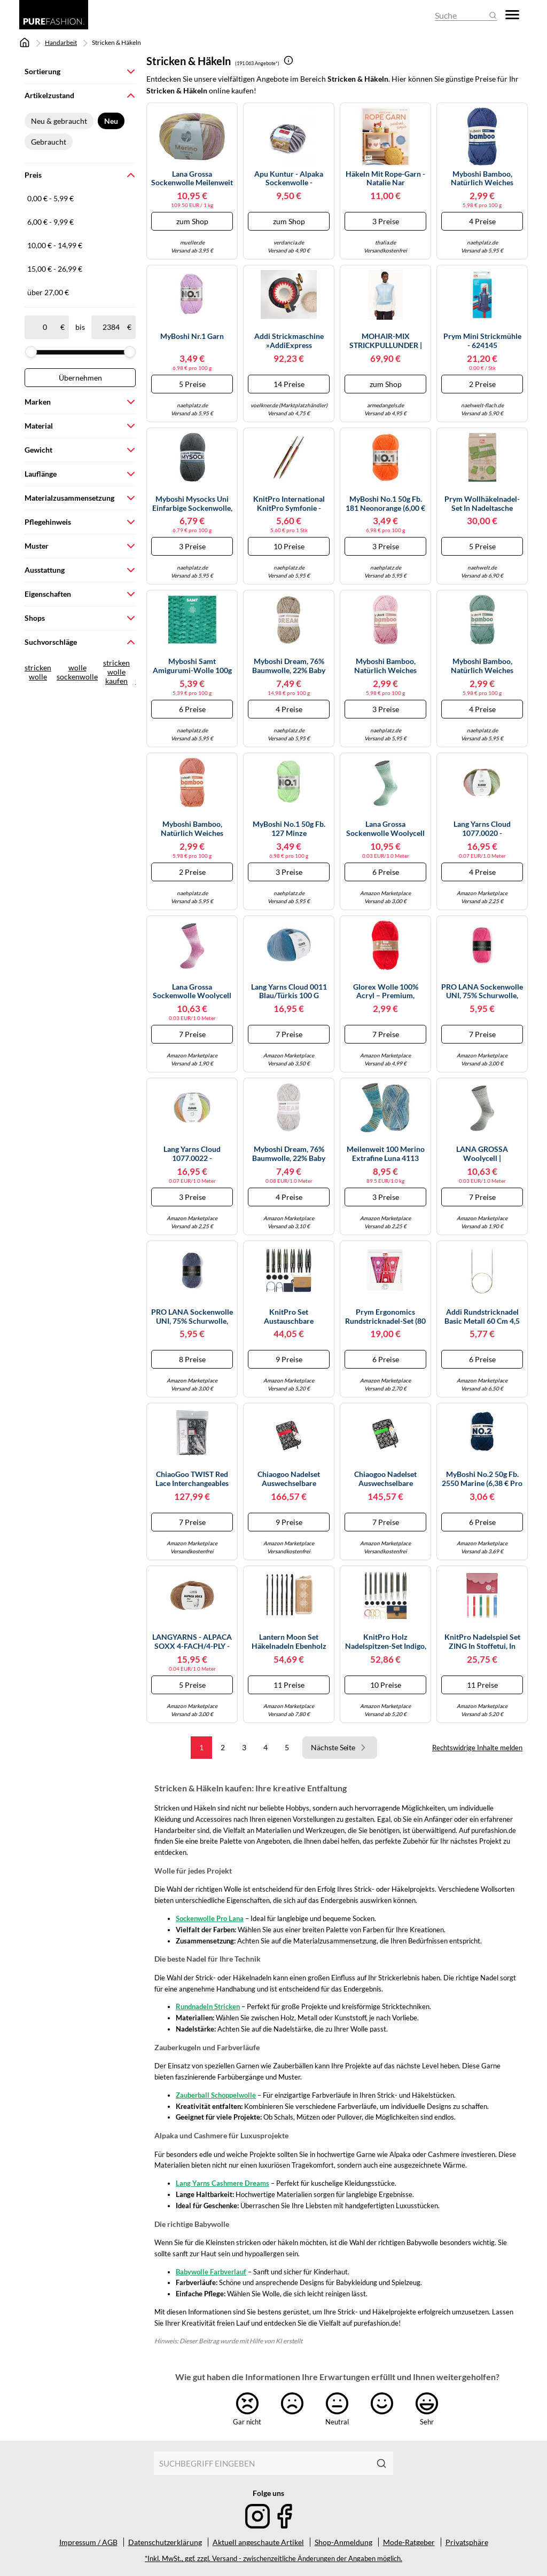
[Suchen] (381, 2463)
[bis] (111, 327)
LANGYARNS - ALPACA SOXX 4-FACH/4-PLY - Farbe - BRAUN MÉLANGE (192, 1642)
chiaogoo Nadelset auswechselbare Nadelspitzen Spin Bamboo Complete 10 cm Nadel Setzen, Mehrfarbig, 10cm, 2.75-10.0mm (386, 1479)
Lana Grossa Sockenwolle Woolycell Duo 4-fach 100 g (385, 829)
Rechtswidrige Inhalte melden (477, 1747)
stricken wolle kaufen (116, 671)
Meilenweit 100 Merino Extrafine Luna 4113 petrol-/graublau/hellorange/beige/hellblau (385, 1154)
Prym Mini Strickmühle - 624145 (482, 341)
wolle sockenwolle (77, 672)
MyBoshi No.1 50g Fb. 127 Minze (289, 828)
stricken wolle (38, 672)
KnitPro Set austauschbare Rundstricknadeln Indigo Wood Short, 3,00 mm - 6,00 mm (289, 1317)
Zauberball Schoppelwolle (216, 2095)
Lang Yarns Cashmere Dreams (222, 2183)
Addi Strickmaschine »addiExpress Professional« (289, 341)
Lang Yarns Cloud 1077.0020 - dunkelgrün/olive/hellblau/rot (482, 829)
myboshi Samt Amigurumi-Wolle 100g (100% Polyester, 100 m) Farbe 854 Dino (192, 666)
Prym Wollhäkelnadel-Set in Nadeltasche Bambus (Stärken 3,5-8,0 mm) (482, 504)
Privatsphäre (467, 2542)
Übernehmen (80, 377)
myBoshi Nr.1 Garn (192, 336)
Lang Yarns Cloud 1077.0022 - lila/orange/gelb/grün (192, 1154)
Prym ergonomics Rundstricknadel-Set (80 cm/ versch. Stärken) (385, 1317)
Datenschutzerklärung (165, 2542)
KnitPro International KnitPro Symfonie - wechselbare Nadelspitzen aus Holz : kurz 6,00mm (289, 504)
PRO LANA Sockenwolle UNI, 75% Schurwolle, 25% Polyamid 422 (482, 992)
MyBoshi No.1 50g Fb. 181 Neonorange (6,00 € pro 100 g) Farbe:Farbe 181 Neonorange (385, 504)
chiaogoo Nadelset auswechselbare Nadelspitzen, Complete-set (289, 1479)
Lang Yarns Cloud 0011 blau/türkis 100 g (289, 991)
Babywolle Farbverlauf (211, 2271)
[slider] (31, 352)
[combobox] (262, 2463)
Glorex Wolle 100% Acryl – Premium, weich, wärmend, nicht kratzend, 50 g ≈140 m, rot (386, 992)
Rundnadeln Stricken (208, 2006)
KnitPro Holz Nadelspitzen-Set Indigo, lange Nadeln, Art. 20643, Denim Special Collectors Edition (385, 1642)
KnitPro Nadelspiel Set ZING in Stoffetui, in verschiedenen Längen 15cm (482, 1642)
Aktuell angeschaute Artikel (258, 2542)
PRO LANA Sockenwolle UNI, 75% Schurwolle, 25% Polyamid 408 (192, 1317)
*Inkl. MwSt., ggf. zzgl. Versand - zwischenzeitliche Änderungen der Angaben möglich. (273, 2559)
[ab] (44, 327)
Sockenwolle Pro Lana (210, 1918)
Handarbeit (61, 42)
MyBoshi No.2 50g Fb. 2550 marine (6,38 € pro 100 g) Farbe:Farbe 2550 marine (482, 1479)
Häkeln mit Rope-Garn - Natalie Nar (385, 178)
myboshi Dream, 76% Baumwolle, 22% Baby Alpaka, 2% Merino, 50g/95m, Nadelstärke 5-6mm (289, 666)
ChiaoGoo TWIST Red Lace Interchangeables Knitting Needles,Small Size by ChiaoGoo (192, 1479)
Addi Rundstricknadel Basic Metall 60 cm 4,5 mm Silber (482, 1317)
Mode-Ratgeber (409, 2542)
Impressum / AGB (88, 2542)
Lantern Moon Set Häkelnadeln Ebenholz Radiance (289, 1642)
